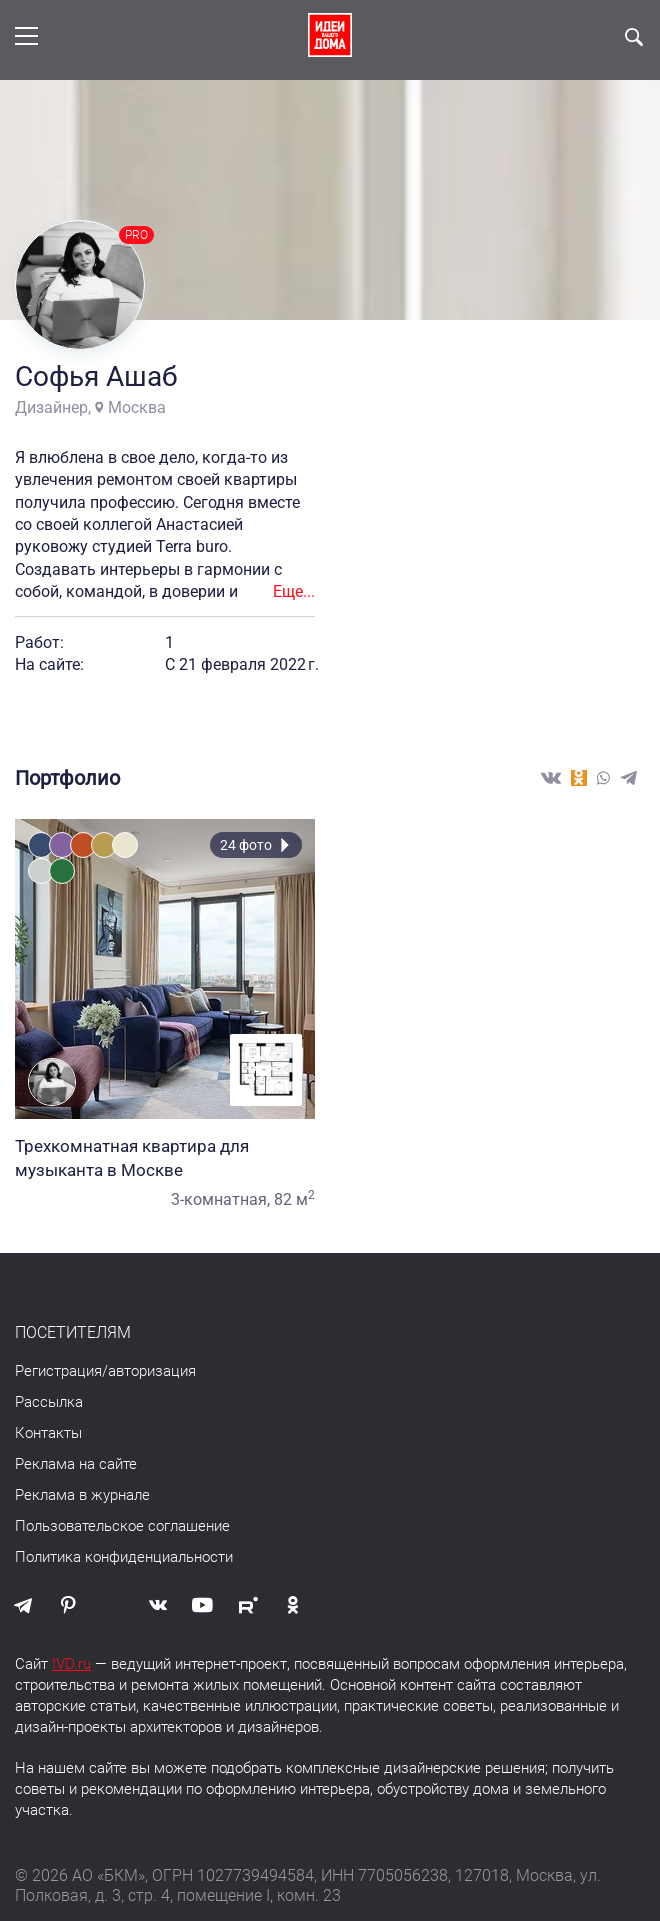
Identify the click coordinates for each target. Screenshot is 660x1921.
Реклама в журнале (82, 1495)
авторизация (152, 1371)
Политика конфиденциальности (124, 1557)
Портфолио (67, 778)
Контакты (48, 1433)
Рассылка (49, 1402)
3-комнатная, (220, 1199)
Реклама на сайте (76, 1464)
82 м (294, 1199)
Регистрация (58, 1371)
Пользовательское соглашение (122, 1526)
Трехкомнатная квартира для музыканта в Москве (165, 1158)
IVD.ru (71, 1664)
